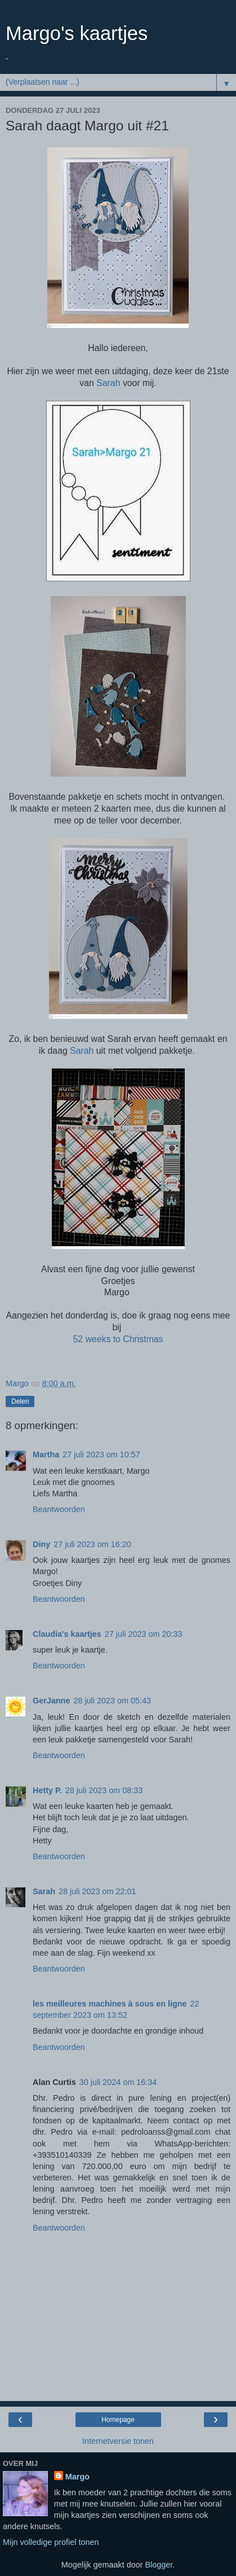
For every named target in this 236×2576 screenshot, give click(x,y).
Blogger (158, 2564)
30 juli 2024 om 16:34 (118, 2082)
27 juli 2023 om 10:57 (101, 1454)
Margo (77, 2476)
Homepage (118, 2420)
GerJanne (51, 1700)
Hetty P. (47, 1790)
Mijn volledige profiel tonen (51, 2542)
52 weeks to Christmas (118, 1339)
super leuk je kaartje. (70, 1649)
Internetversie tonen (118, 2441)
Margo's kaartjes (77, 33)
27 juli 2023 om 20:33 (143, 1634)
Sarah (108, 383)
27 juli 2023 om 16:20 (92, 1544)
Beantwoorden (59, 1509)
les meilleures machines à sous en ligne (110, 2003)
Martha (46, 1454)
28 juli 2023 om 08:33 (104, 1790)
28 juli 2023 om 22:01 (97, 1891)
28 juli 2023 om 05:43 (112, 1700)
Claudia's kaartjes (67, 1634)
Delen (20, 1401)
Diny (41, 1544)
